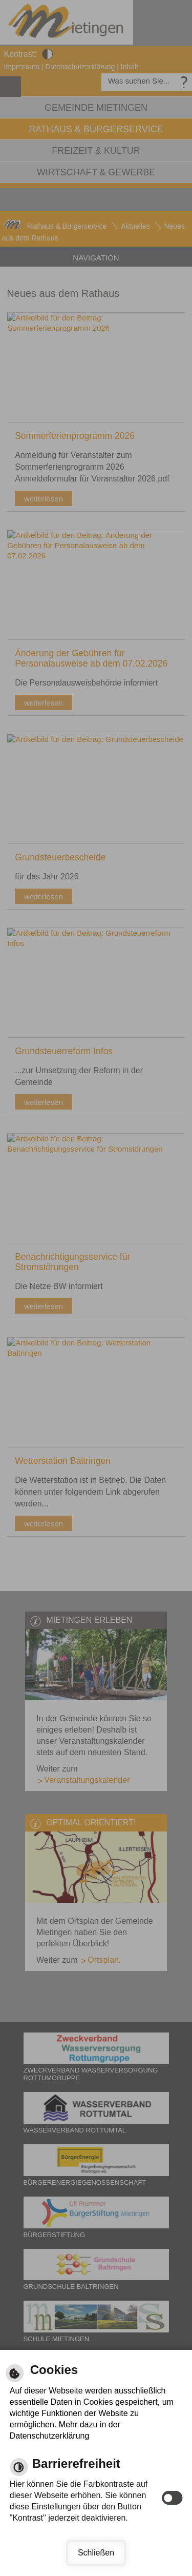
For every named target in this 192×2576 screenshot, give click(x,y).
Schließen (96, 2552)
